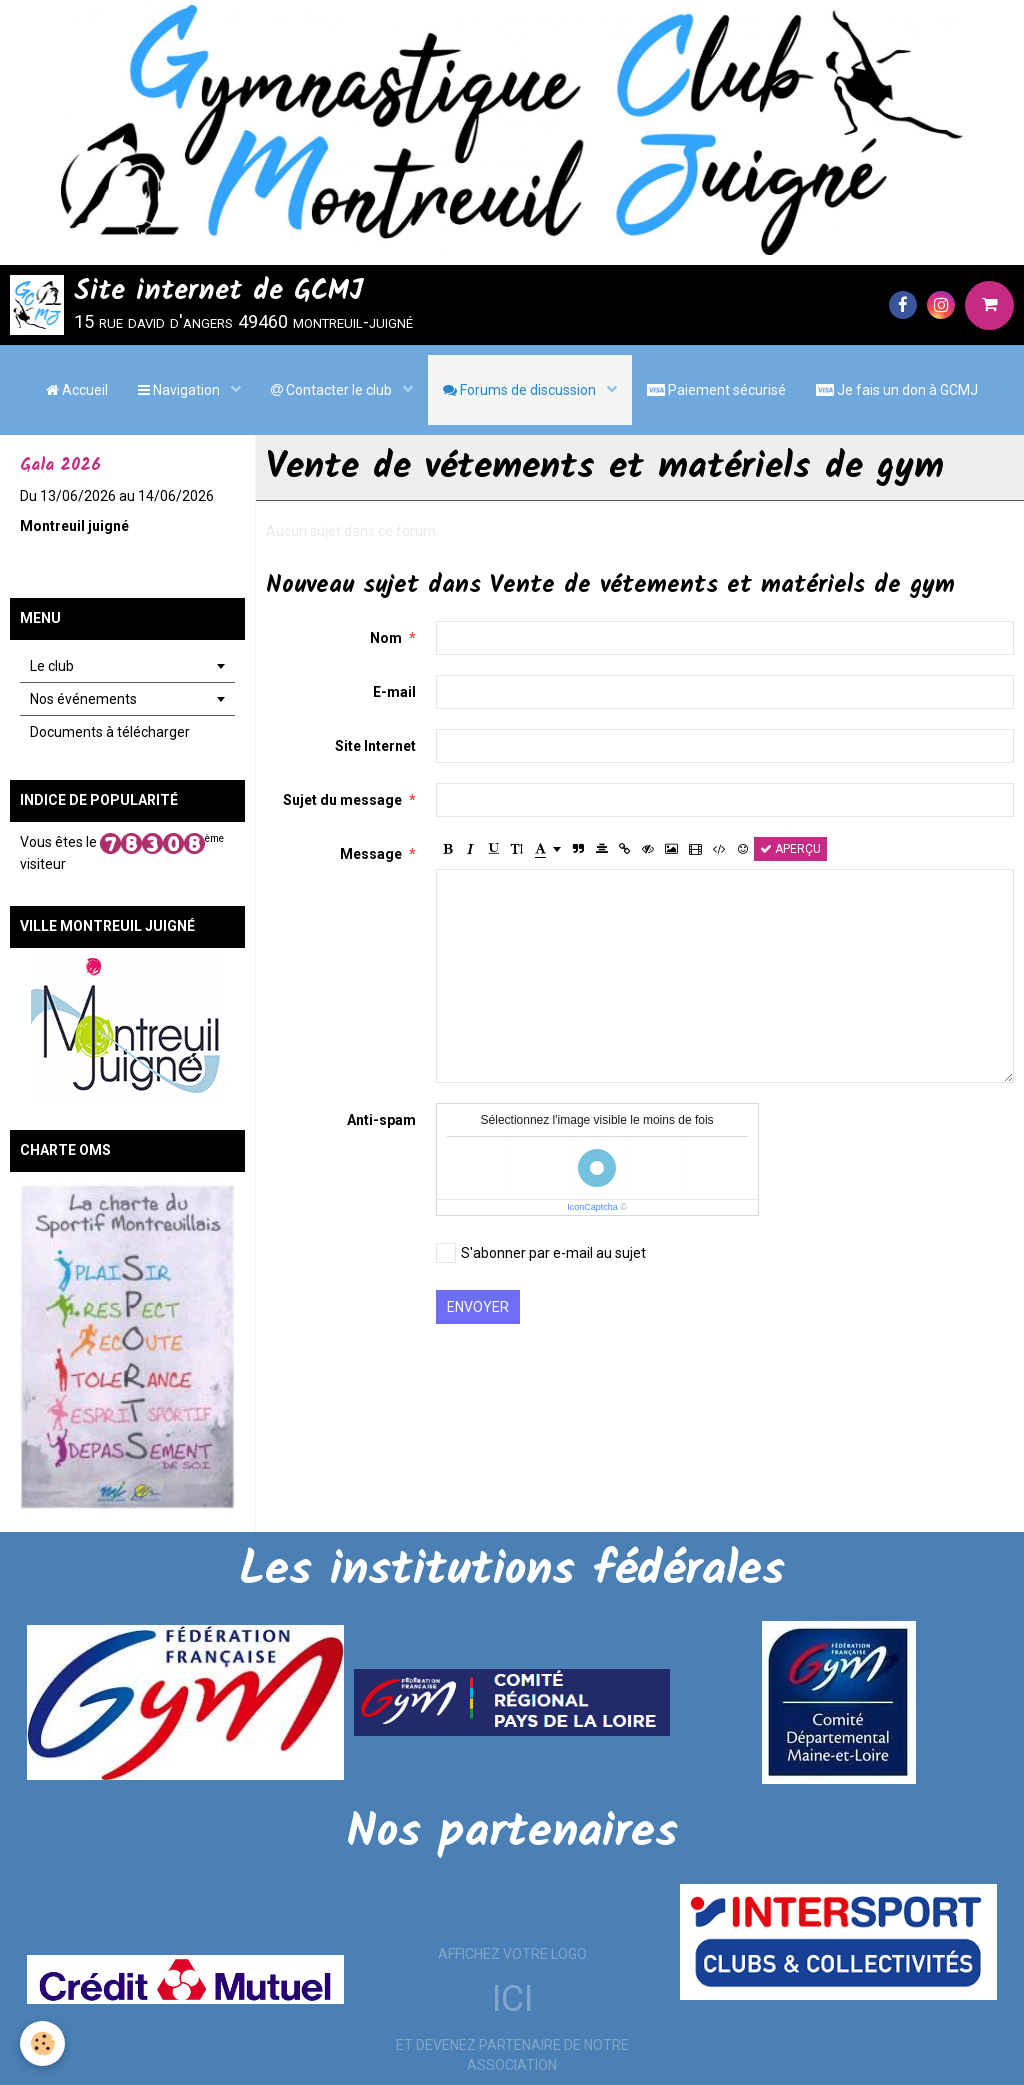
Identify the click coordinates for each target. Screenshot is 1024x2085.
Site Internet (375, 746)
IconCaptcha (592, 1207)
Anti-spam (381, 1120)
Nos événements (83, 699)
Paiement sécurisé (716, 390)
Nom (386, 638)
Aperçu (790, 849)
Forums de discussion (521, 390)
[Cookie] (42, 2043)
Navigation (180, 390)
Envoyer (478, 1307)
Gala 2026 (60, 465)
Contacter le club (333, 390)
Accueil (77, 390)
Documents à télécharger (110, 732)
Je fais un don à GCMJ (897, 390)
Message (371, 854)
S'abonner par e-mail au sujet (541, 1253)
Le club (52, 666)
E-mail (394, 692)
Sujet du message (342, 800)
